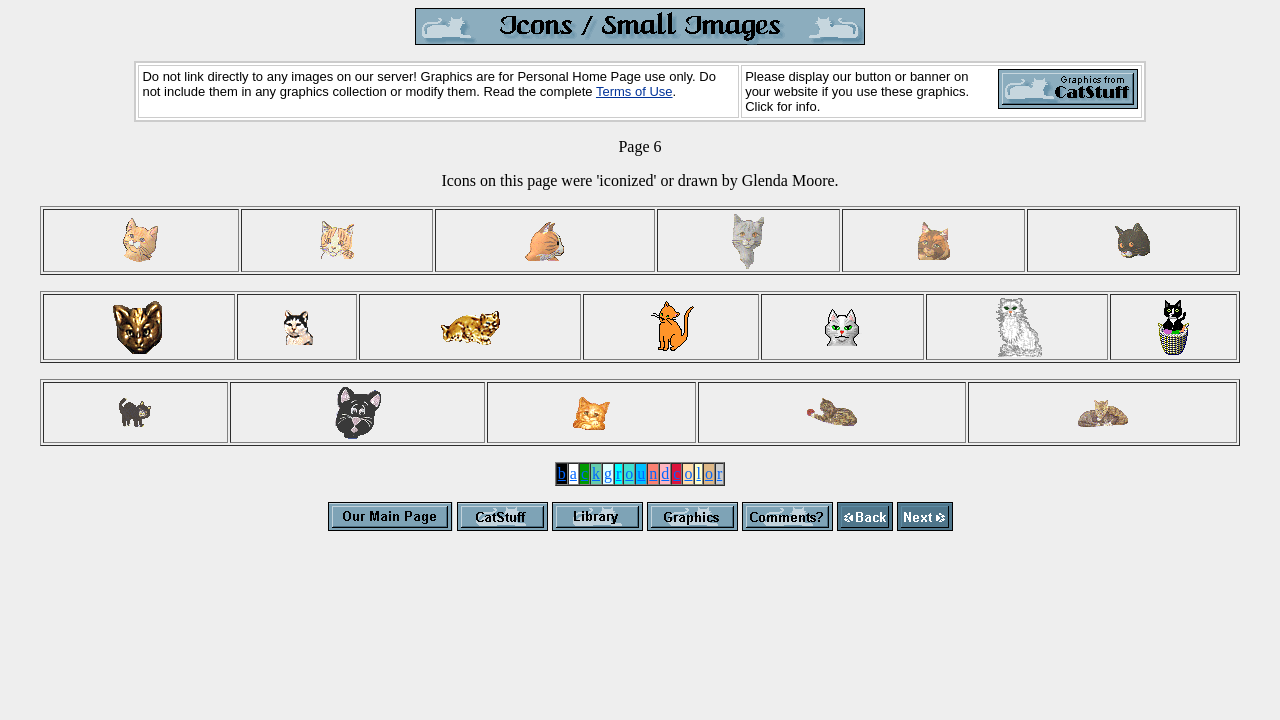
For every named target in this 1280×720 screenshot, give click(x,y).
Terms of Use (634, 91)
